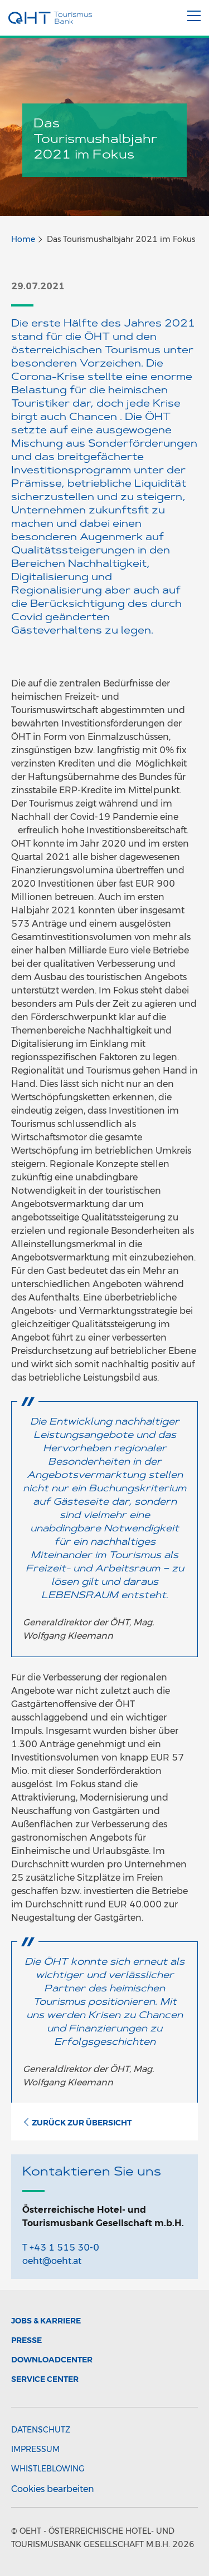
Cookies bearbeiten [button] (52, 2489)
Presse (26, 2340)
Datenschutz (40, 2430)
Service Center (45, 2379)
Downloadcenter (52, 2360)
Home (23, 239)
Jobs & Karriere (46, 2321)
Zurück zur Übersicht (77, 2123)
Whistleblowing (48, 2469)
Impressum (35, 2449)
